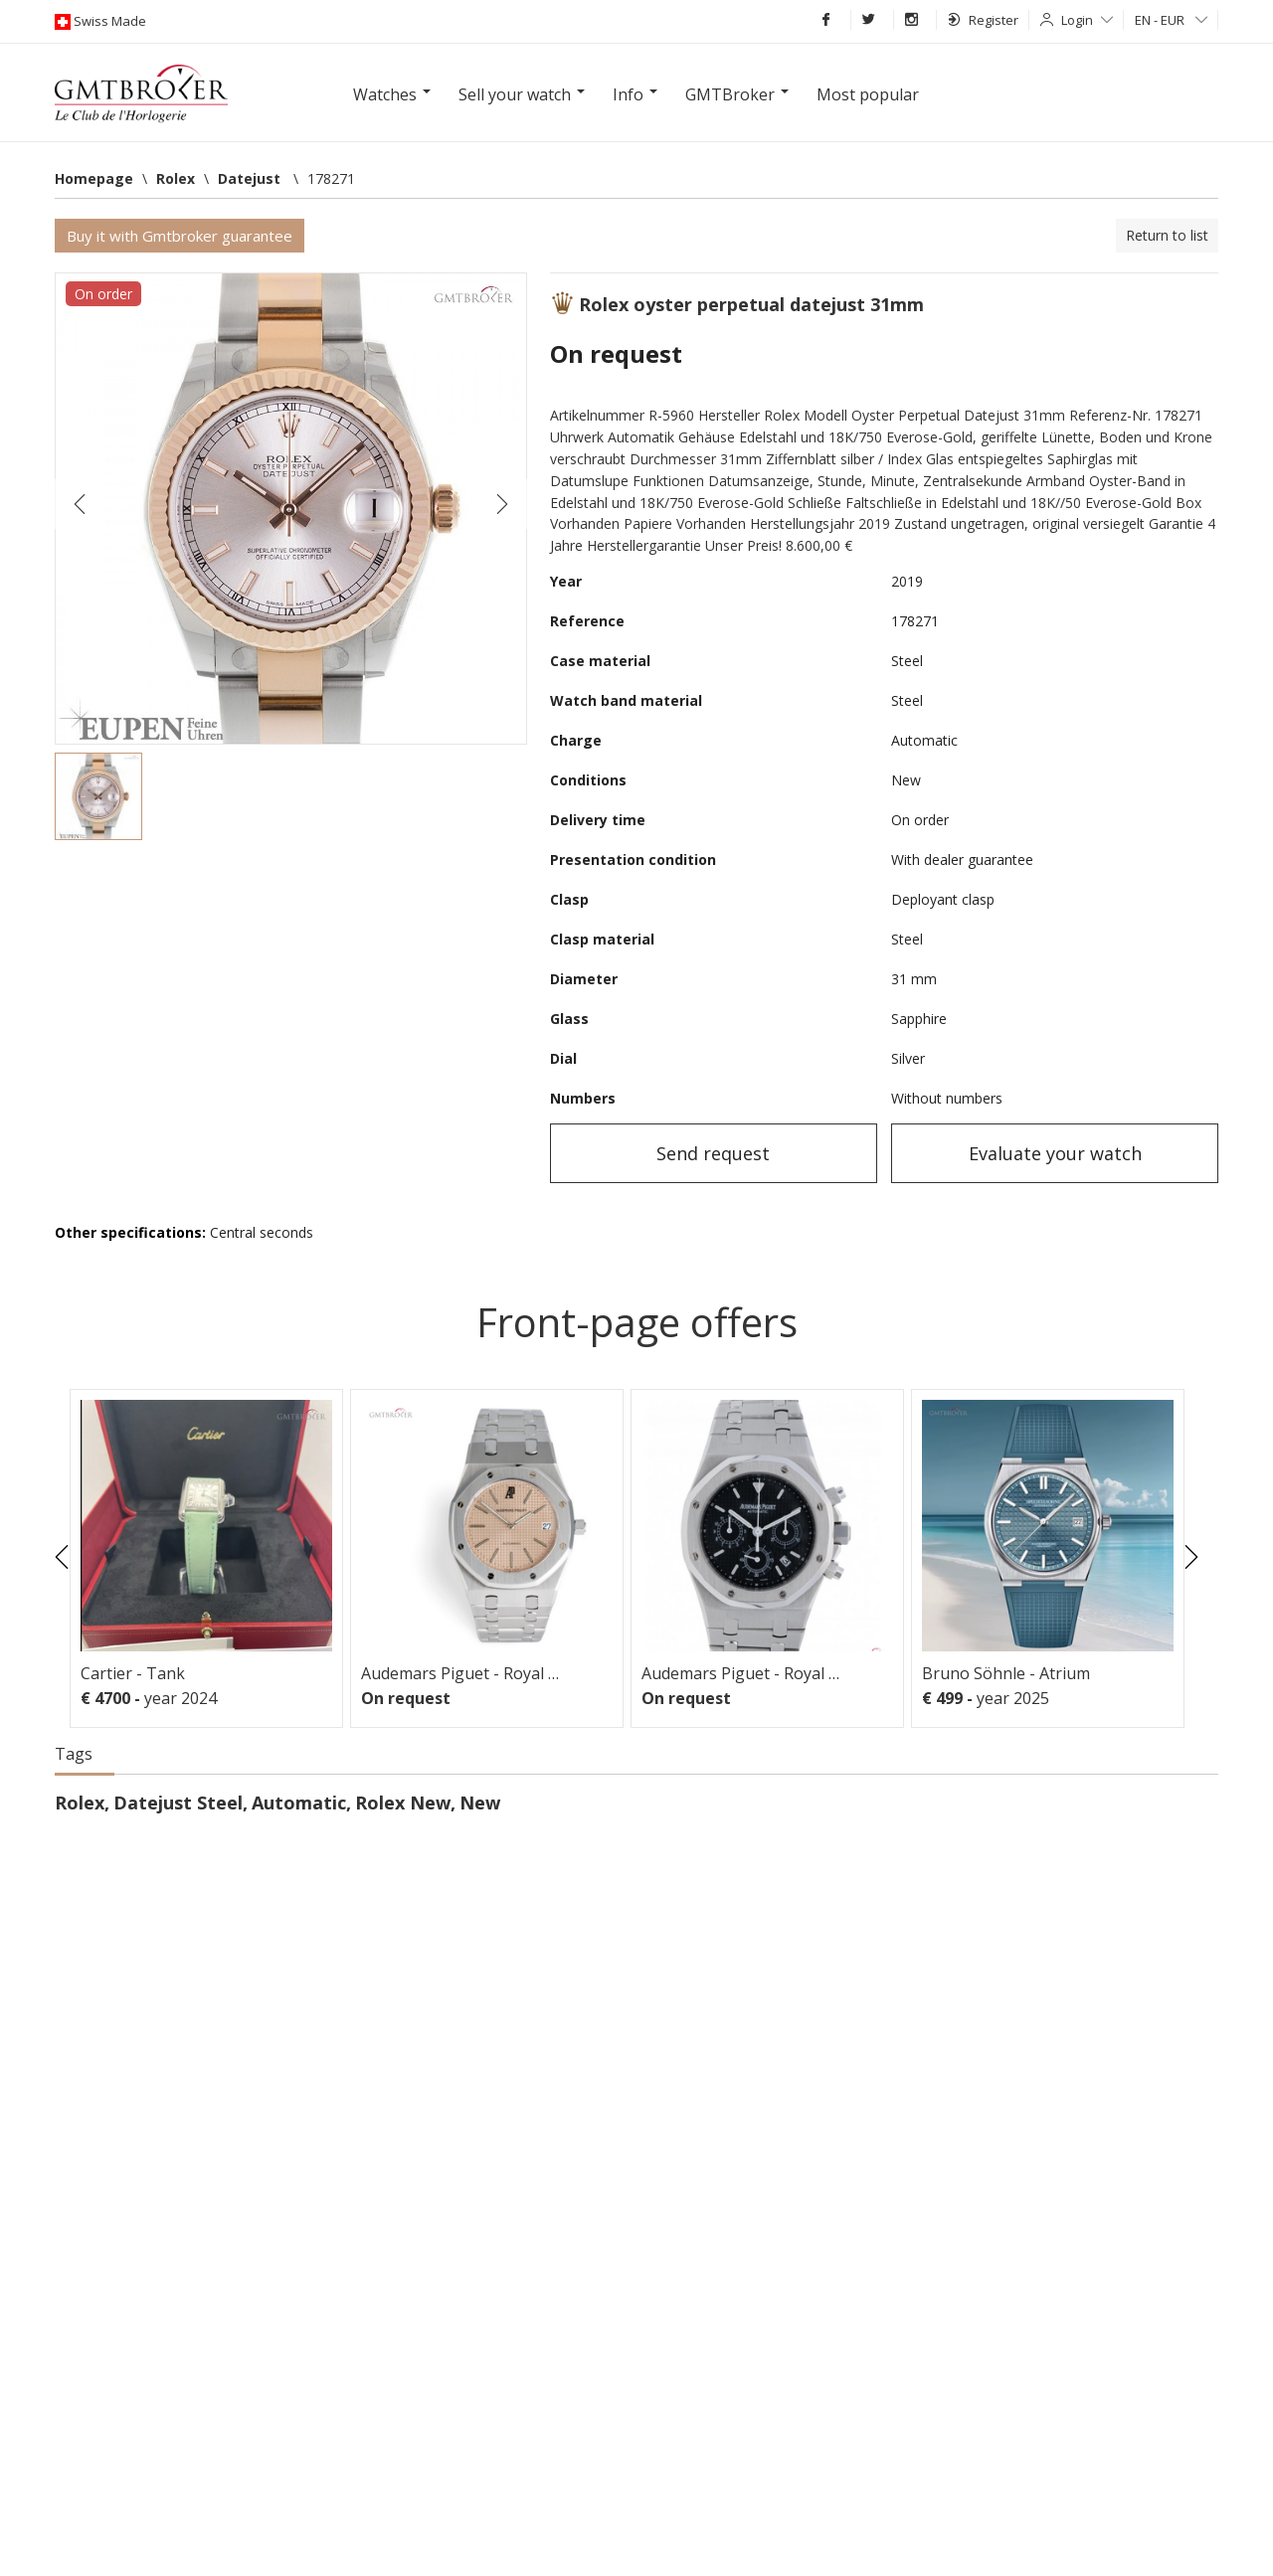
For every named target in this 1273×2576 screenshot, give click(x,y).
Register (983, 20)
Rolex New (403, 1802)
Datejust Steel (178, 1802)
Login (1087, 20)
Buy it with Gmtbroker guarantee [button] (179, 236)
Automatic (299, 1802)
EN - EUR (1171, 20)
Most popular (868, 94)
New (479, 1802)
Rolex (79, 1802)
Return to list (1167, 235)
